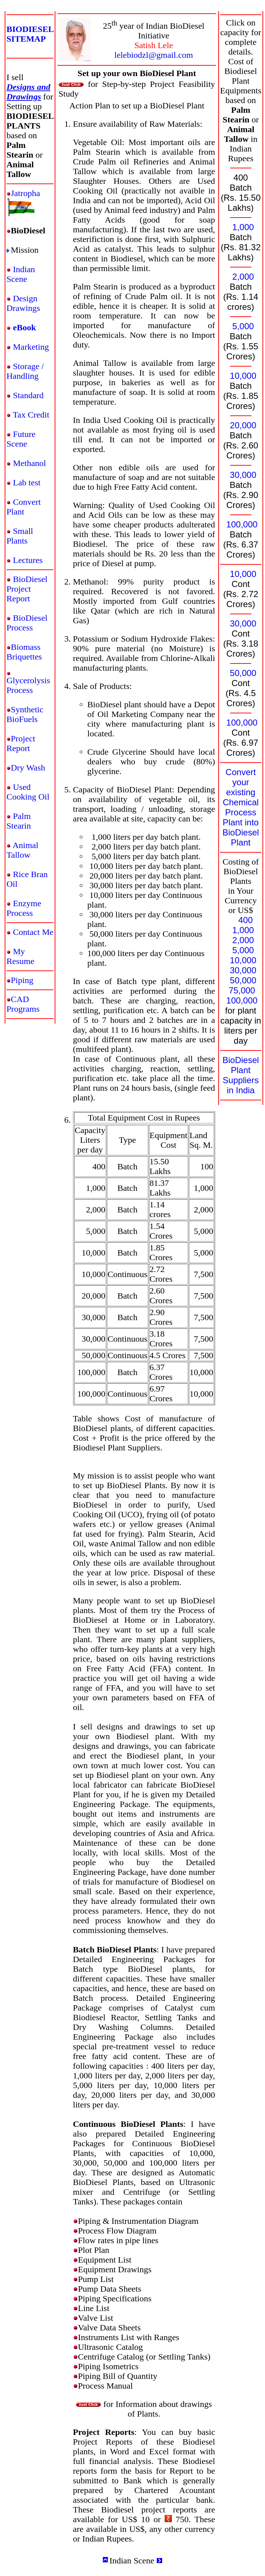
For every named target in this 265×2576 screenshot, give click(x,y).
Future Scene (21, 438)
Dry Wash (28, 767)
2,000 (243, 276)
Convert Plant (23, 506)
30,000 (243, 475)
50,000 (243, 673)
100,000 (241, 524)
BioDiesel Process (26, 622)
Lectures (28, 560)
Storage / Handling (25, 371)
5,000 (243, 326)
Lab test (27, 482)
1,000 (243, 227)
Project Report (20, 743)
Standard (28, 395)
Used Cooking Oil (27, 791)
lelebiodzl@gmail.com (153, 55)
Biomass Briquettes (24, 651)
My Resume (20, 956)
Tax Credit (31, 414)
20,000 (243, 425)
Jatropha (25, 193)
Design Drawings (23, 303)
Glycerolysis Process (28, 685)
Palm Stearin (18, 820)
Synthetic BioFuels (25, 714)
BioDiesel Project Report (26, 588)
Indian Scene (20, 274)
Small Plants (19, 535)
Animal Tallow (22, 850)
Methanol (29, 463)
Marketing (31, 346)
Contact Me (33, 932)
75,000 (242, 990)
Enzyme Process (23, 908)
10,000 (243, 376)
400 (245, 920)
